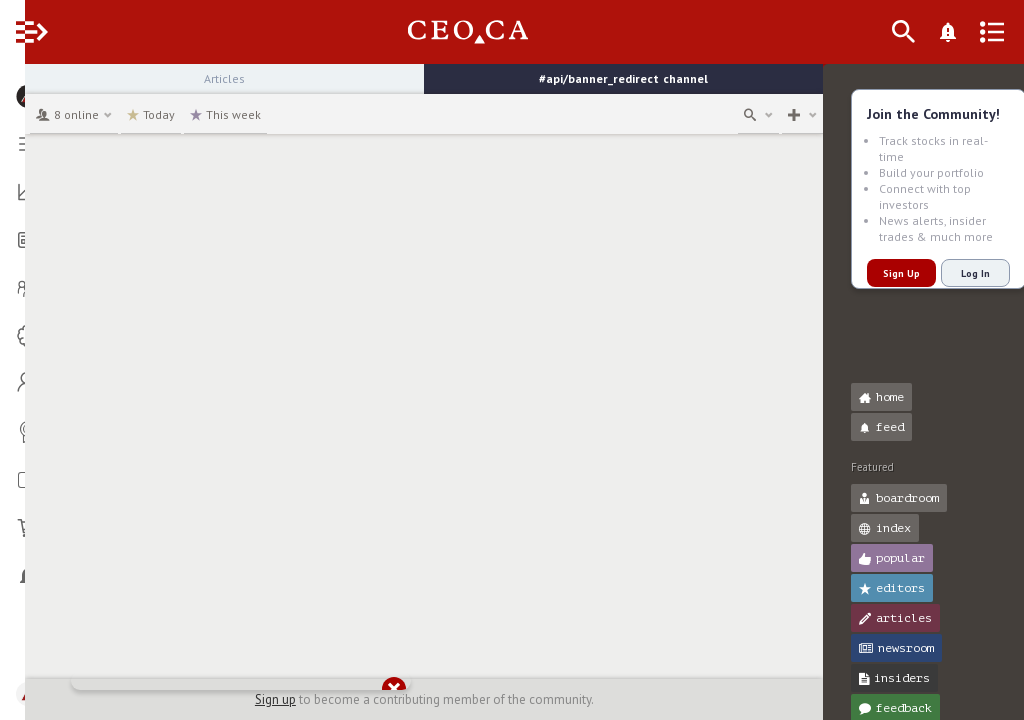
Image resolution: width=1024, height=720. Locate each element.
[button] (20, 88)
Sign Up (876, 273)
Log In (950, 273)
